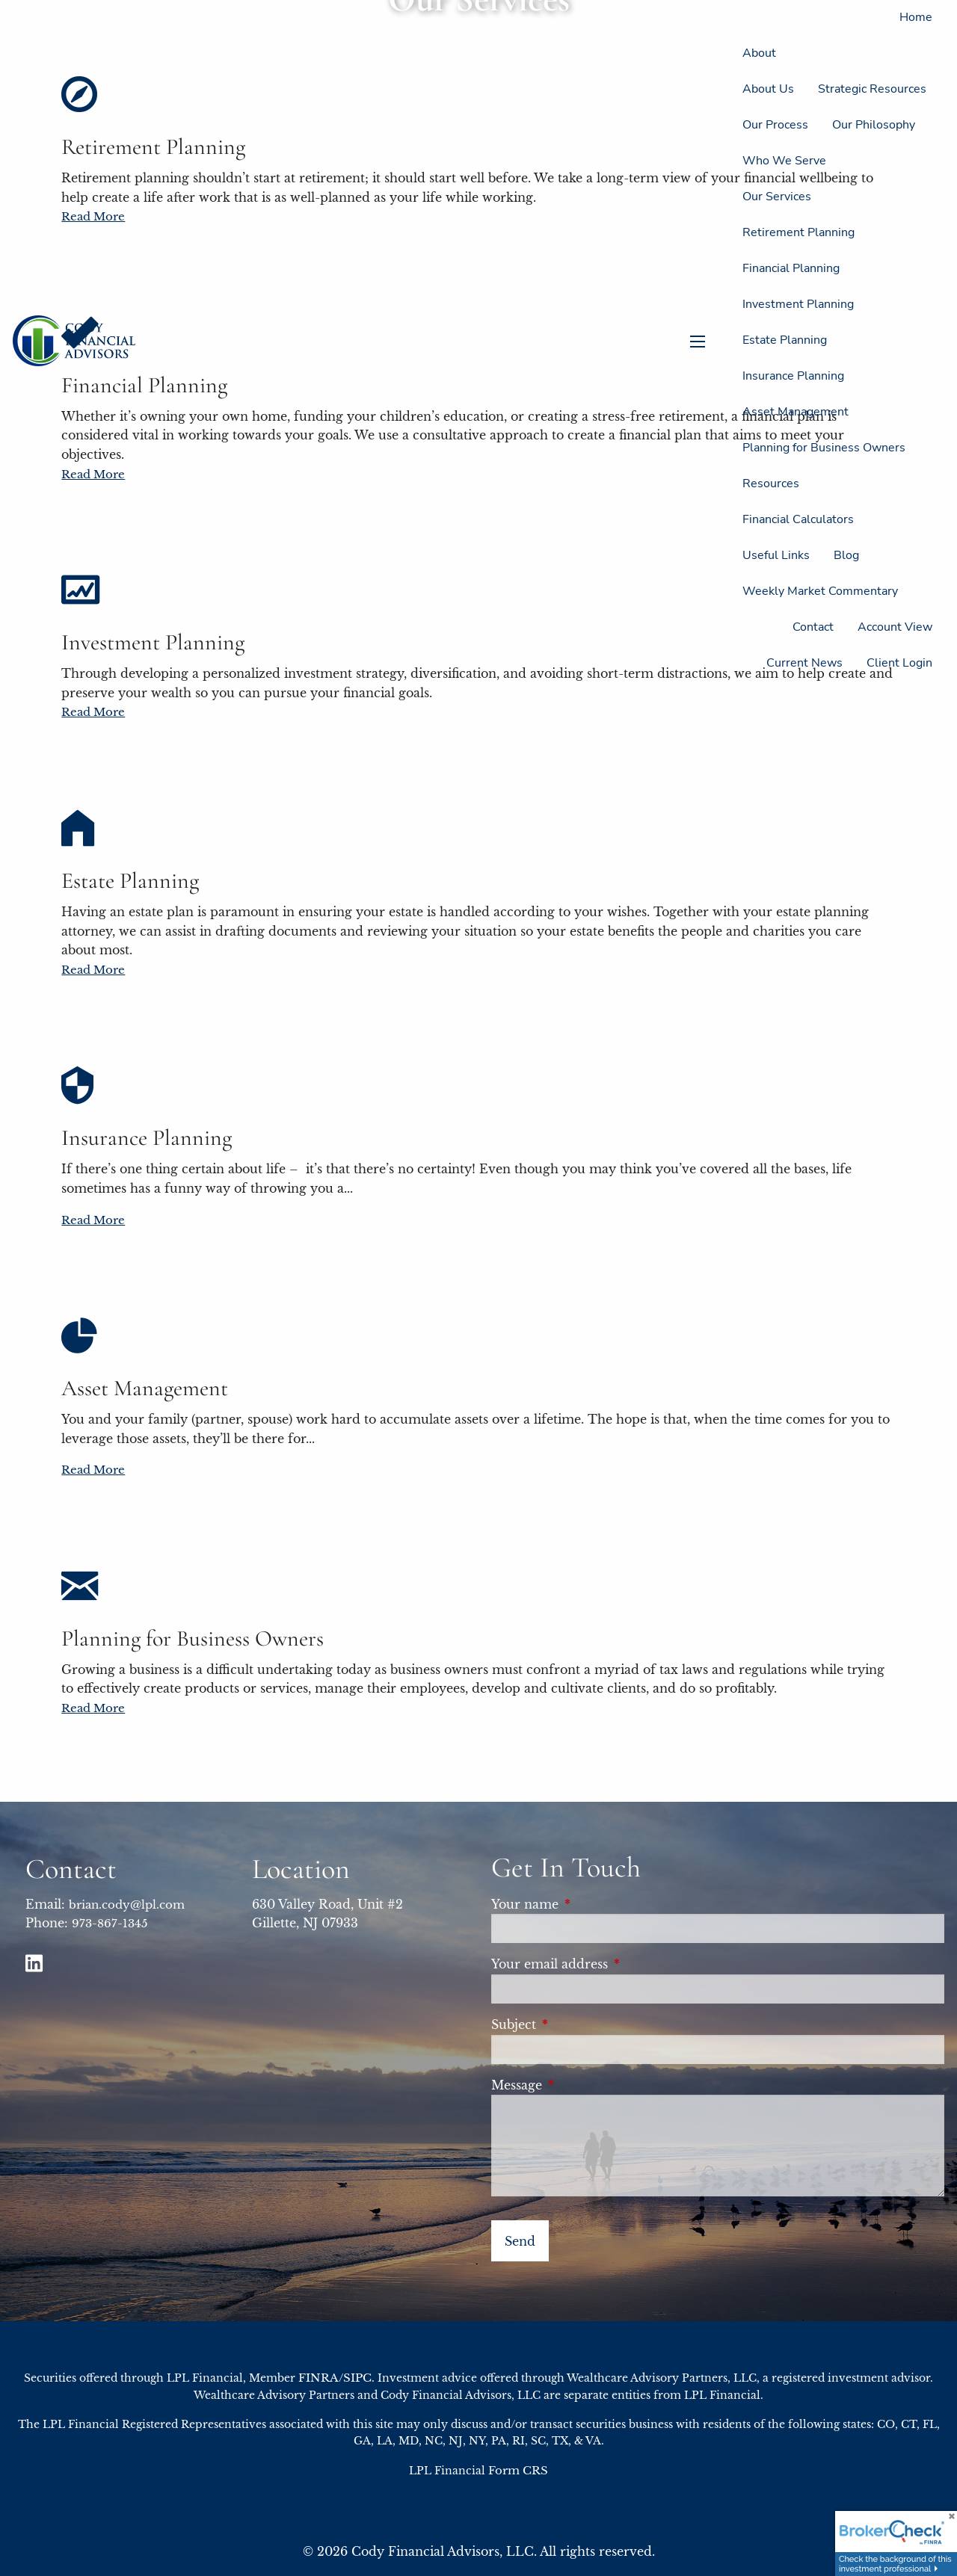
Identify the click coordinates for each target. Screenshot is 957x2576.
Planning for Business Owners (823, 447)
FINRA (318, 2377)
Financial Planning (791, 268)
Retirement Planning (798, 232)
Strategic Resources (872, 89)
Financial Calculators (798, 519)
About (759, 53)
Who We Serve (784, 160)
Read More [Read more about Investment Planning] (93, 712)
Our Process (775, 125)
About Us (768, 89)
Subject (580, 2024)
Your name (591, 1904)
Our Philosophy (873, 125)
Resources (770, 483)
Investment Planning (798, 304)
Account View (895, 627)
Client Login (899, 663)
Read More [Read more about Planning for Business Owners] (93, 1708)
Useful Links (776, 555)
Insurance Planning (793, 376)
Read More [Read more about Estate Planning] (93, 970)
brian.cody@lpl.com (127, 1904)
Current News (804, 663)
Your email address (616, 1963)
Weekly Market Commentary (820, 591)
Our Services (776, 196)
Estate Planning (784, 340)
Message (583, 2085)
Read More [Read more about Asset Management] (93, 1469)
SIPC (357, 2377)
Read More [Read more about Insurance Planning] (93, 1220)
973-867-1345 (110, 1923)
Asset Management (795, 412)
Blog (846, 555)
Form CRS (518, 2470)
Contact (813, 627)
